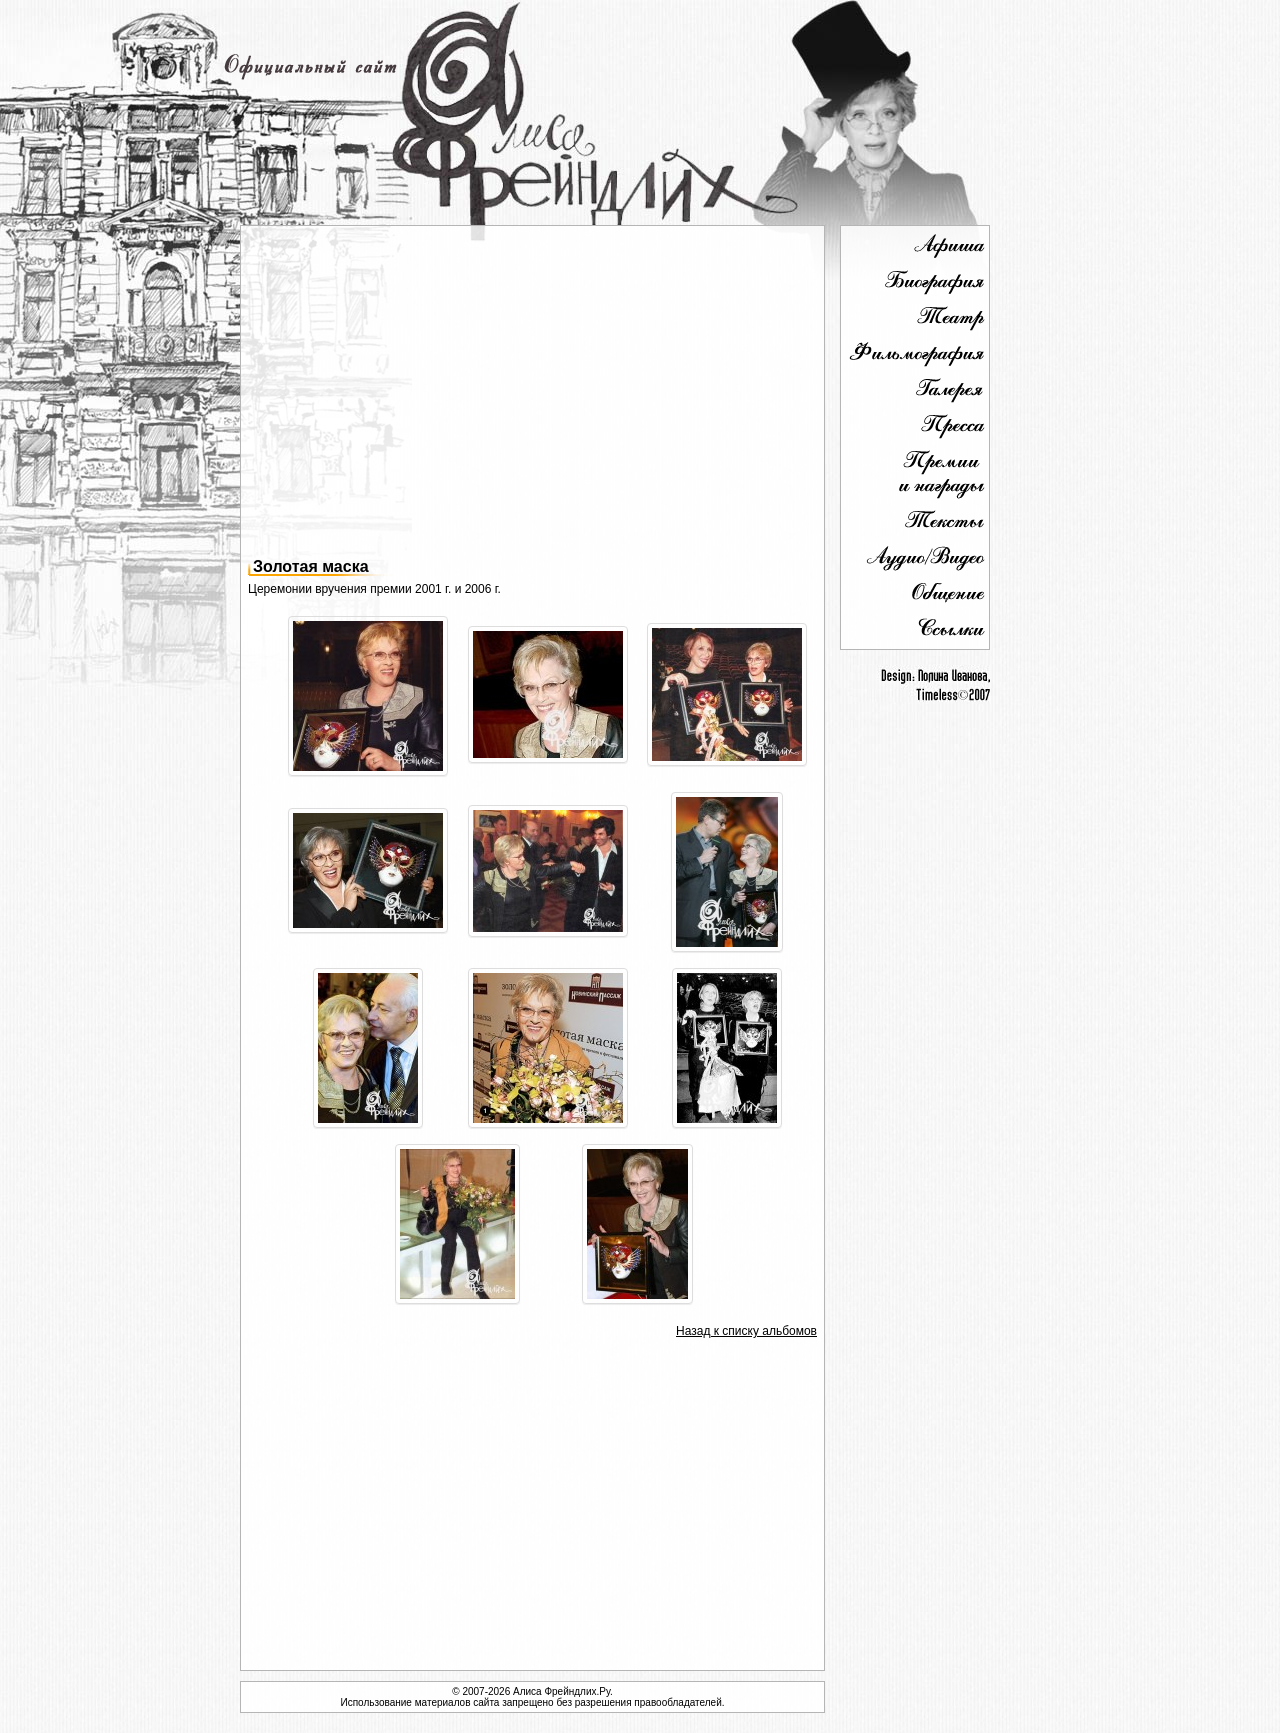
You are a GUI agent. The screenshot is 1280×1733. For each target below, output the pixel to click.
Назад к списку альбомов (746, 1331)
